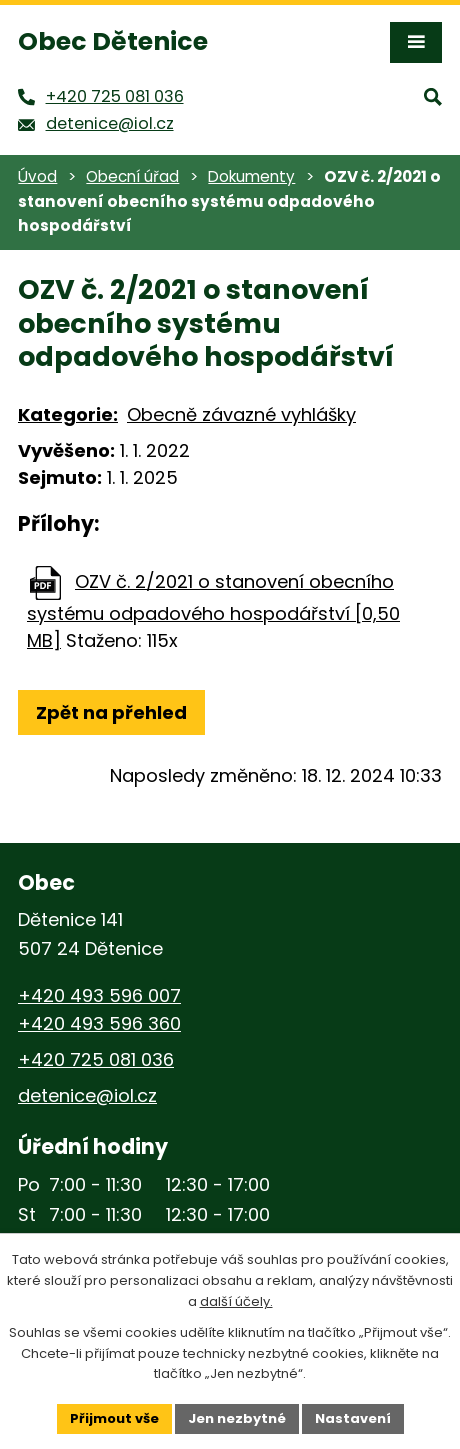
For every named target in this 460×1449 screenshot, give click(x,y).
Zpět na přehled (111, 712)
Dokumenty (251, 176)
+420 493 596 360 (99, 1023)
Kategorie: (68, 414)
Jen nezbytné (237, 1418)
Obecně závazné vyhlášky (241, 414)
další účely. (236, 1301)
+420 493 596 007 (99, 995)
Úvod (37, 176)
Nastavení (353, 1418)
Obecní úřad (132, 176)
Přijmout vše (114, 1418)
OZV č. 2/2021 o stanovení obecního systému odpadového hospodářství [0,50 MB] (213, 611)
